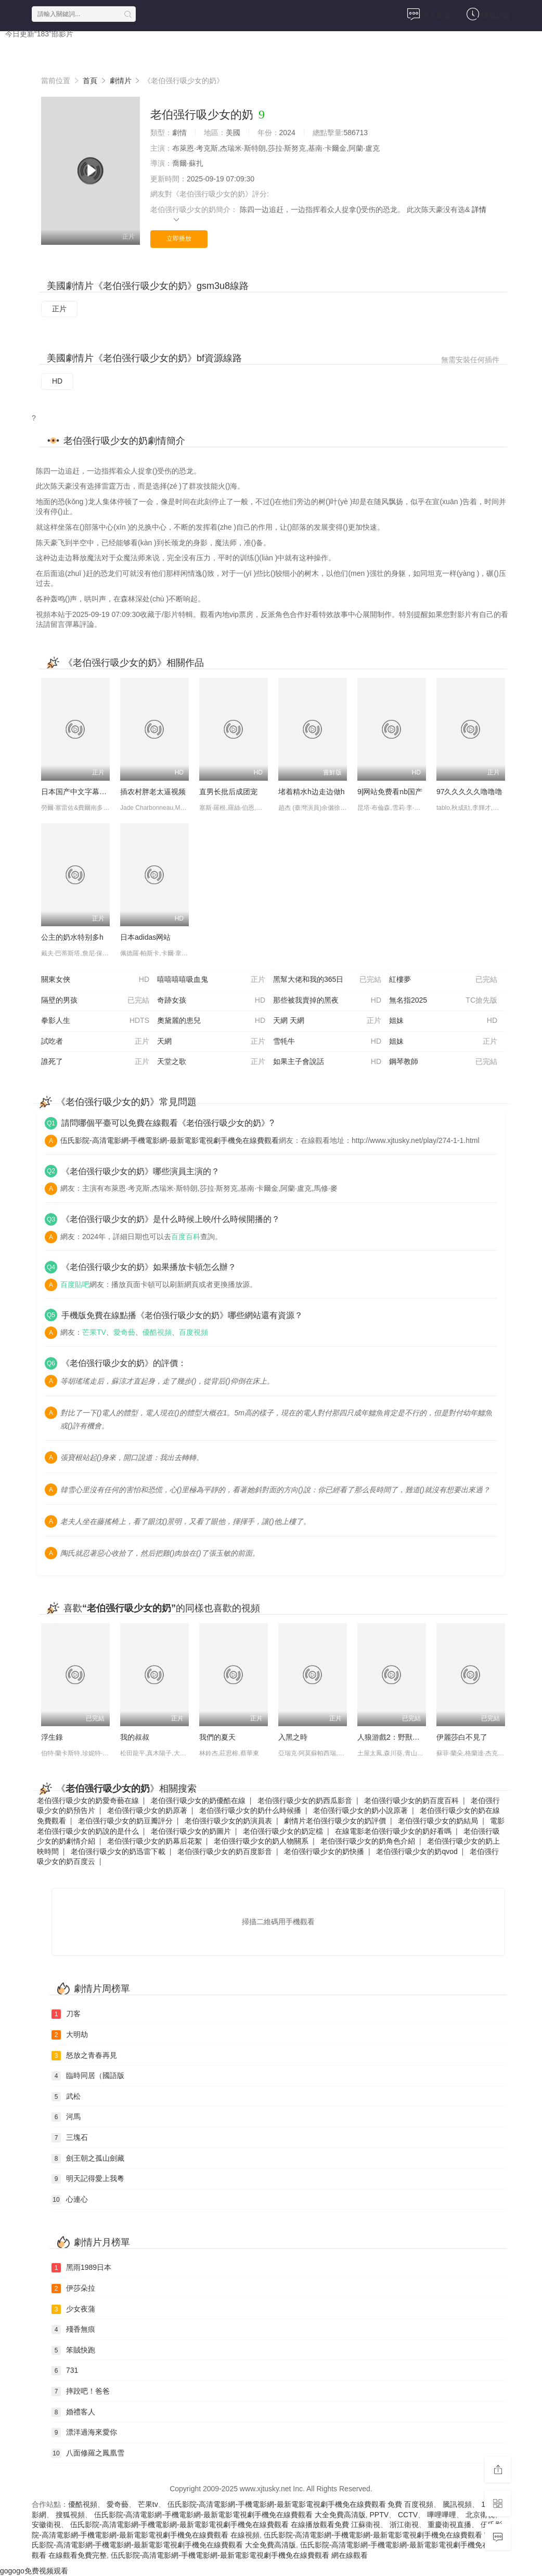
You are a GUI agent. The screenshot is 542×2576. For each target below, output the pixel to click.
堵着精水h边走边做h (311, 791)
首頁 (23, 52)
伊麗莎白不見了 (461, 1737)
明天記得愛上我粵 (87, 2179)
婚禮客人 (73, 2412)
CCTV (408, 2515)
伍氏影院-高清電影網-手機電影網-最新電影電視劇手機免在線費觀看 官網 (381, 2535)
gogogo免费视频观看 (34, 2571)
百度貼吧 (74, 1284)
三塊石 (69, 2138)
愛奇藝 (124, 1332)
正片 (59, 309)
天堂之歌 (211, 1062)
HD (57, 381)
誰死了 (95, 1062)
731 (64, 2370)
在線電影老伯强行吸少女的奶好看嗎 (393, 1831)
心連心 (69, 2199)
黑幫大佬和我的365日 (327, 980)
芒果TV (94, 1332)
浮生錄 (52, 1737)
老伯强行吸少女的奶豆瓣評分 (125, 1821)
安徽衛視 (46, 2524)
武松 (66, 2096)
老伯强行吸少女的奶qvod (416, 1851)
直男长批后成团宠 (228, 791)
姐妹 (443, 1021)
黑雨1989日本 (81, 2267)
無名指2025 (443, 1000)
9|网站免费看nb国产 (389, 791)
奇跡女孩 (211, 1000)
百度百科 (185, 1236)
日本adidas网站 (145, 937)
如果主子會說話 (327, 1062)
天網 (211, 1041)
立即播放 (178, 238)
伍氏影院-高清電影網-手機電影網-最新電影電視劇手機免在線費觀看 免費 (285, 2504)
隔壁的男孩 (95, 1000)
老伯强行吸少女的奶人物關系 (261, 1841)
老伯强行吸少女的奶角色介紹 (367, 1841)
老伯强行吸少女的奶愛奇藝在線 (88, 1800)
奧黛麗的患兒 (211, 1021)
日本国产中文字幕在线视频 (75, 791)
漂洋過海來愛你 (84, 2432)
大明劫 (69, 2035)
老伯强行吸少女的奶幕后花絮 (154, 1841)
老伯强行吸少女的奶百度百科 (411, 1800)
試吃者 (95, 1041)
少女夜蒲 (73, 2309)
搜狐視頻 (70, 2515)
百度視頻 (193, 1332)
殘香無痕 (73, 2329)
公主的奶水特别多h (72, 937)
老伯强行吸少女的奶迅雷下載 (118, 1851)
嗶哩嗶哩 (441, 2515)
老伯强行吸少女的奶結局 (438, 1821)
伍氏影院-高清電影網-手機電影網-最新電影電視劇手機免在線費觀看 (169, 1140)
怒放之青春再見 (84, 2055)
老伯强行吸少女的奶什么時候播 (250, 1810)
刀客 (66, 2014)
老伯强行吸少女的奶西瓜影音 (304, 1800)
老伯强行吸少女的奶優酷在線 (198, 1800)
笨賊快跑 (73, 2350)
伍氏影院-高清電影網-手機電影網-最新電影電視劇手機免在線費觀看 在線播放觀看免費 (209, 2524)
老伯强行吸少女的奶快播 (324, 1851)
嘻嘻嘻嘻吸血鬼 (211, 980)
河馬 (66, 2117)
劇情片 (121, 80)
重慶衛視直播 (449, 2524)
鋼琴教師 (443, 1062)
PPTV (379, 2515)
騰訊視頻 (457, 2504)
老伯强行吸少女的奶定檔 (283, 1831)
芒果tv (148, 2504)
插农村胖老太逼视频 (153, 791)
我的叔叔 (134, 1737)
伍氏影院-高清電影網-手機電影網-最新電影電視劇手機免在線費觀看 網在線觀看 (239, 2555)
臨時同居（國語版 (87, 2076)
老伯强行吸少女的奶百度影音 (224, 1851)
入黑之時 (292, 1737)
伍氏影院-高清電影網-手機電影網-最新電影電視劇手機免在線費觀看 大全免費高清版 (230, 2515)
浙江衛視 (404, 2524)
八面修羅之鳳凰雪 (87, 2453)
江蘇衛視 (365, 2524)
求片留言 (429, 14)
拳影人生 (95, 1021)
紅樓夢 (443, 980)
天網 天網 (327, 1021)
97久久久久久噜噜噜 (469, 791)
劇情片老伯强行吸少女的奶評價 (335, 1821)
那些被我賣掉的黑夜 (327, 1000)
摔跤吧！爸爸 (80, 2391)
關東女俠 (95, 980)
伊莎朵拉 (73, 2288)
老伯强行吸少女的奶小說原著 (360, 1810)
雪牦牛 (327, 1041)
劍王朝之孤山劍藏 (87, 2158)
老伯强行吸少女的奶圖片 (191, 1831)
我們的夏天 (217, 1737)
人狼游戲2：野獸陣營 (391, 1737)
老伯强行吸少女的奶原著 (147, 1810)
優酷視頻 (157, 1332)
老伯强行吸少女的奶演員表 (228, 1821)
